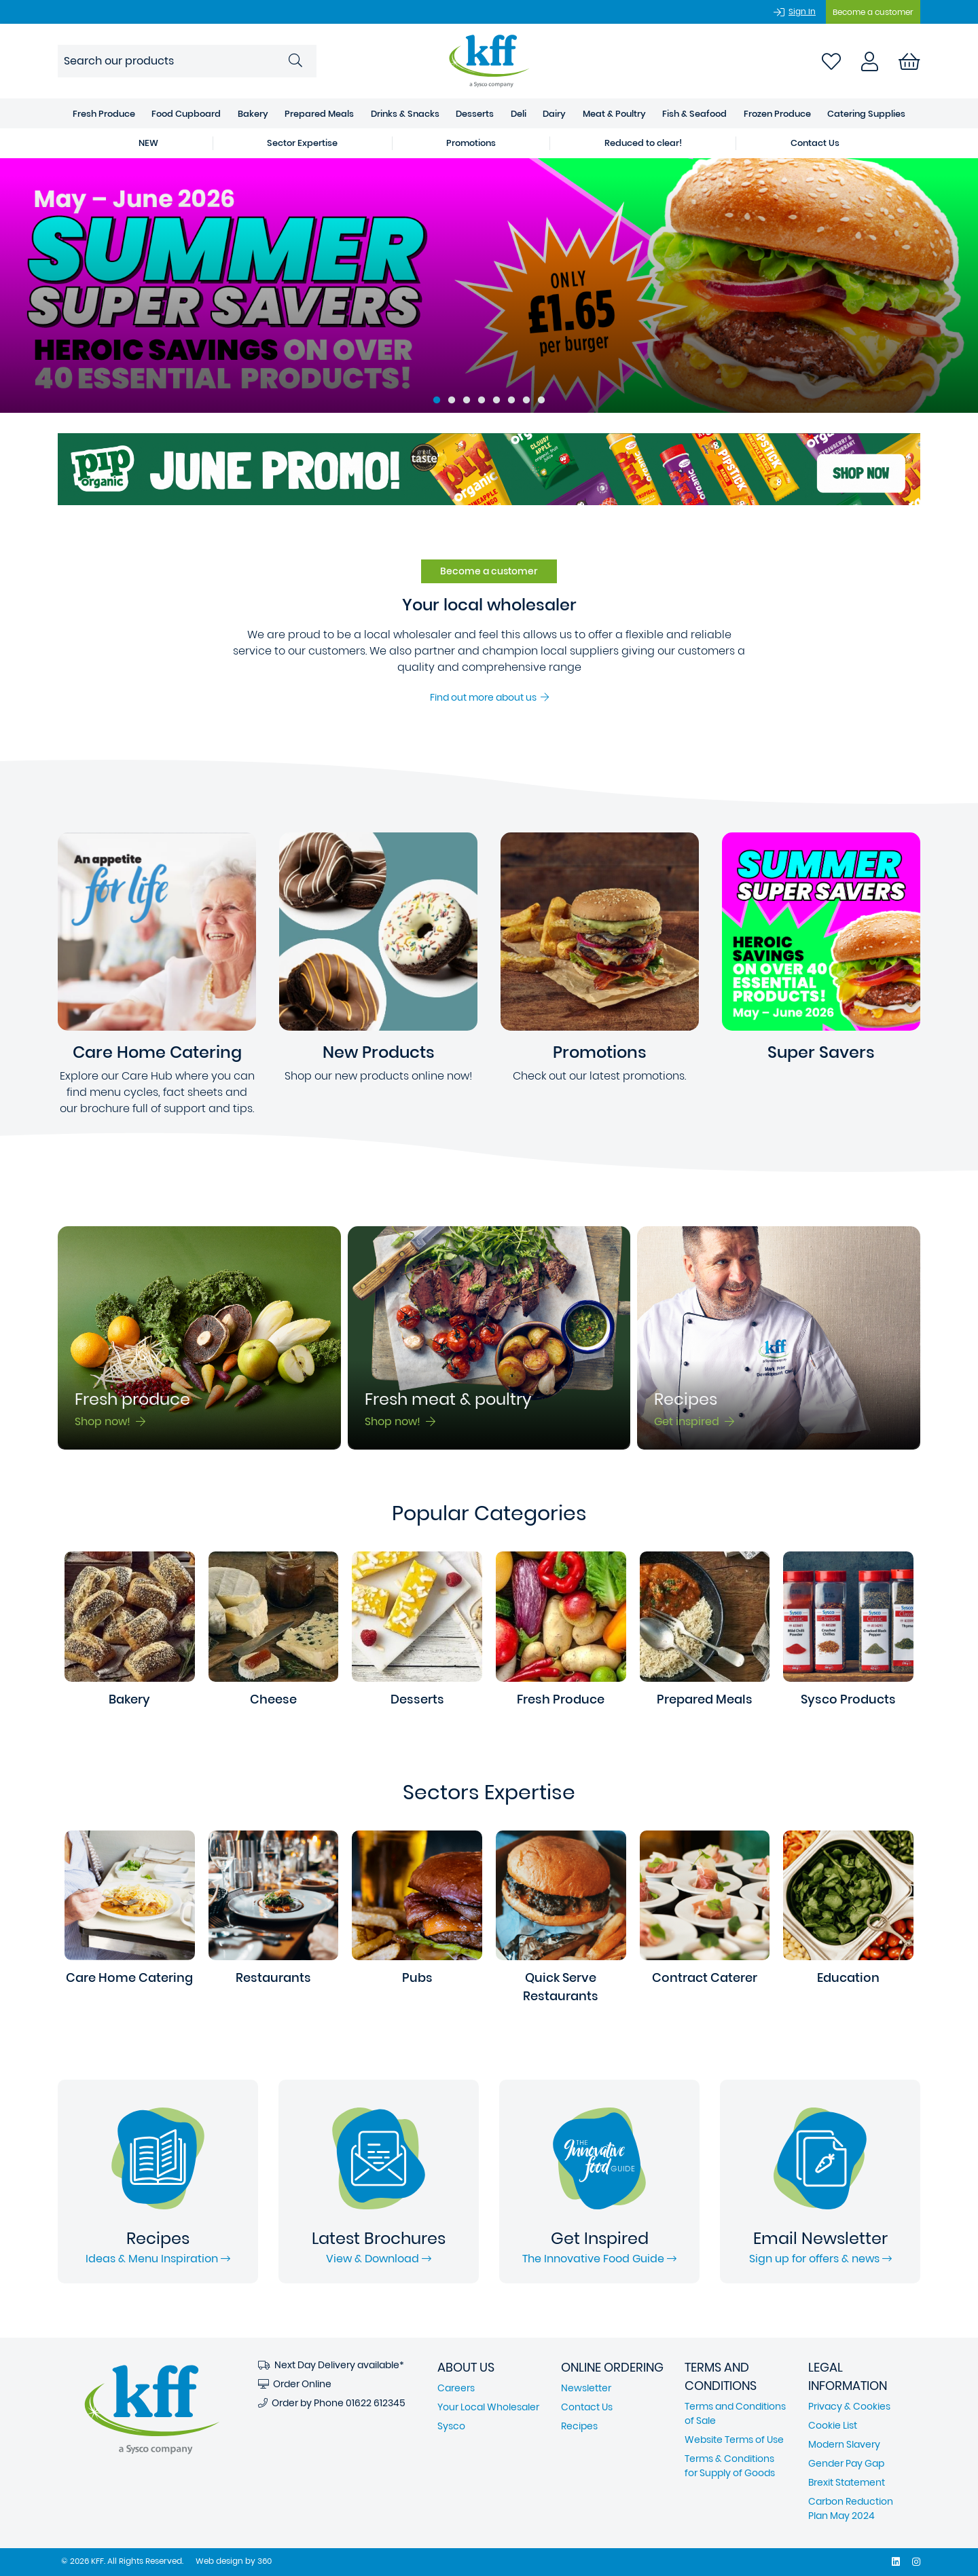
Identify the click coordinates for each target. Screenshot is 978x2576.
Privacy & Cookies (849, 2406)
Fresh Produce (104, 113)
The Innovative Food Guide (599, 2258)
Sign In (802, 11)
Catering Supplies (866, 113)
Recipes (579, 2426)
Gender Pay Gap (846, 2463)
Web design (219, 2560)
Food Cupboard (186, 113)
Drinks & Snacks (405, 113)
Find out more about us (489, 697)
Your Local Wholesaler (488, 2407)
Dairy (554, 113)
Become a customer (873, 12)
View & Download (378, 2258)
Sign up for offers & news (820, 2258)
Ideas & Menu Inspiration (158, 2258)
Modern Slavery (844, 2444)
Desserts (475, 113)
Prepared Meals (319, 113)
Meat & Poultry (614, 113)
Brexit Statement (846, 2482)
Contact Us (587, 2407)
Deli (518, 113)
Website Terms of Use (734, 2439)
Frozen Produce (777, 113)
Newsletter (586, 2388)
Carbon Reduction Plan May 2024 (850, 2508)
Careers (456, 2388)
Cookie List (832, 2425)
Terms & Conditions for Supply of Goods (730, 2466)
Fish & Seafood (694, 113)
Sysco (451, 2426)
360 (264, 2560)
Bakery (253, 113)
